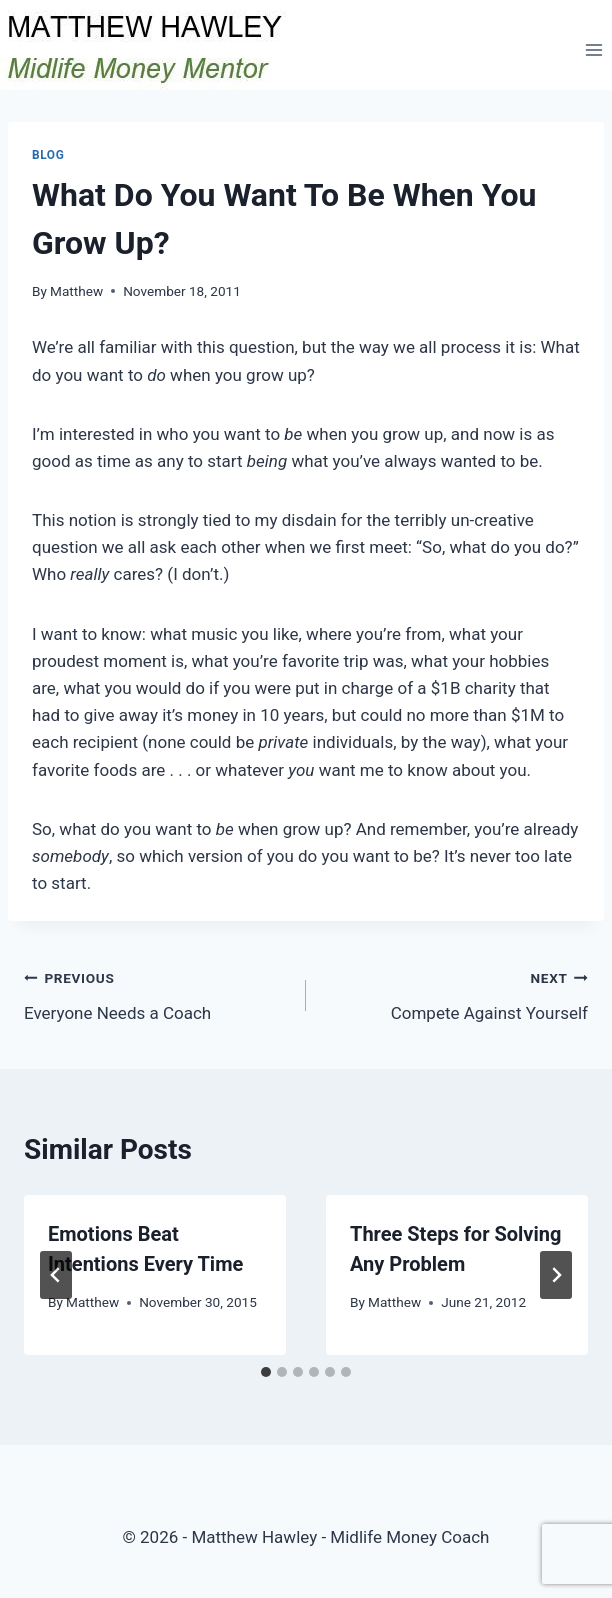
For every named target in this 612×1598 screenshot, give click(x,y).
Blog (48, 155)
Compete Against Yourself (455, 993)
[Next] (556, 1275)
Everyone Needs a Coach (156, 993)
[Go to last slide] (56, 1275)
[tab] (266, 1372)
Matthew (76, 291)
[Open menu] (593, 49)
